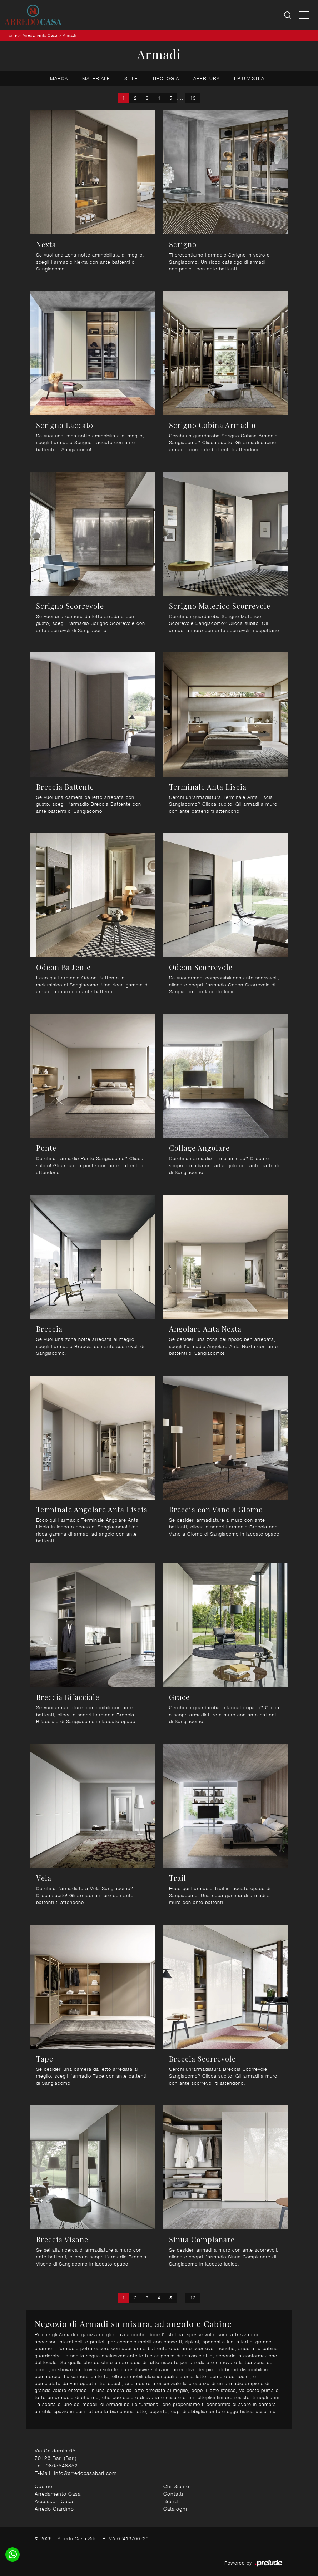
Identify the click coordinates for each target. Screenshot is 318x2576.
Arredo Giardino (54, 2509)
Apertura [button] (206, 78)
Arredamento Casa (40, 35)
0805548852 (62, 2465)
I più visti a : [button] (251, 78)
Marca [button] (59, 78)
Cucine (43, 2486)
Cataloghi (175, 2509)
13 (193, 98)
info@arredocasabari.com (85, 2473)
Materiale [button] (96, 78)
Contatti (173, 2494)
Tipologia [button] (165, 78)
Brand (170, 2501)
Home (11, 35)
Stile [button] (131, 78)
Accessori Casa (54, 2501)
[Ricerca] (288, 15)
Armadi (69, 35)
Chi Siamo (176, 2486)
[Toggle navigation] (304, 15)
